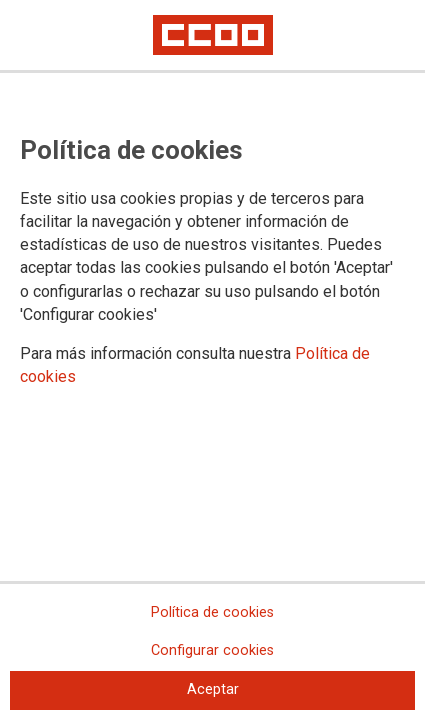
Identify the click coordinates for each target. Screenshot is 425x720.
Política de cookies (212, 612)
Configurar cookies (212, 650)
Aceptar (213, 689)
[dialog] (212, 360)
